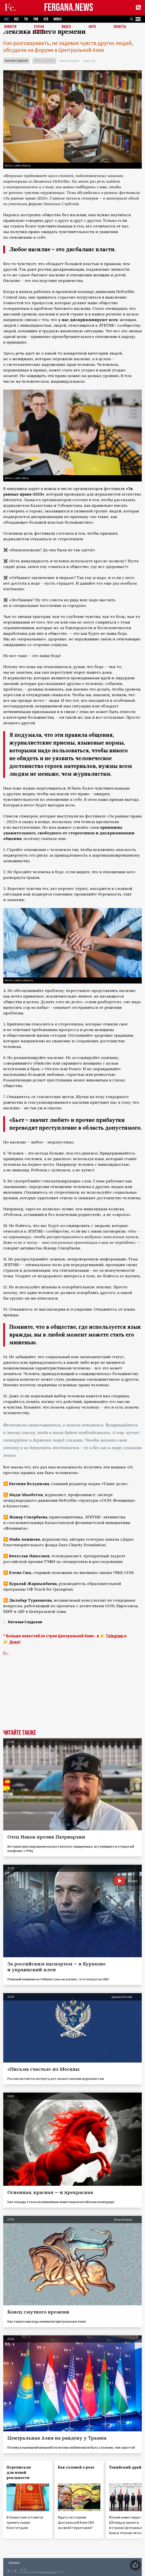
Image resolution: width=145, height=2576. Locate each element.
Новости (10, 27)
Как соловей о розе (76, 2467)
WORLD (57, 19)
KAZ (6, 19)
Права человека (69, 60)
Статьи (39, 27)
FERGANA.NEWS (68, 7)
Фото (92, 27)
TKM (35, 19)
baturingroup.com (47, 2572)
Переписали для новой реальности (18, 2472)
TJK (26, 19)
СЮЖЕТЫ (119, 27)
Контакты (14, 2562)
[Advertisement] (72, 1693)
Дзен (14, 1641)
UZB (46, 19)
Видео (66, 27)
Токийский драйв (126, 2467)
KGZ (16, 19)
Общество (89, 60)
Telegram (114, 1635)
